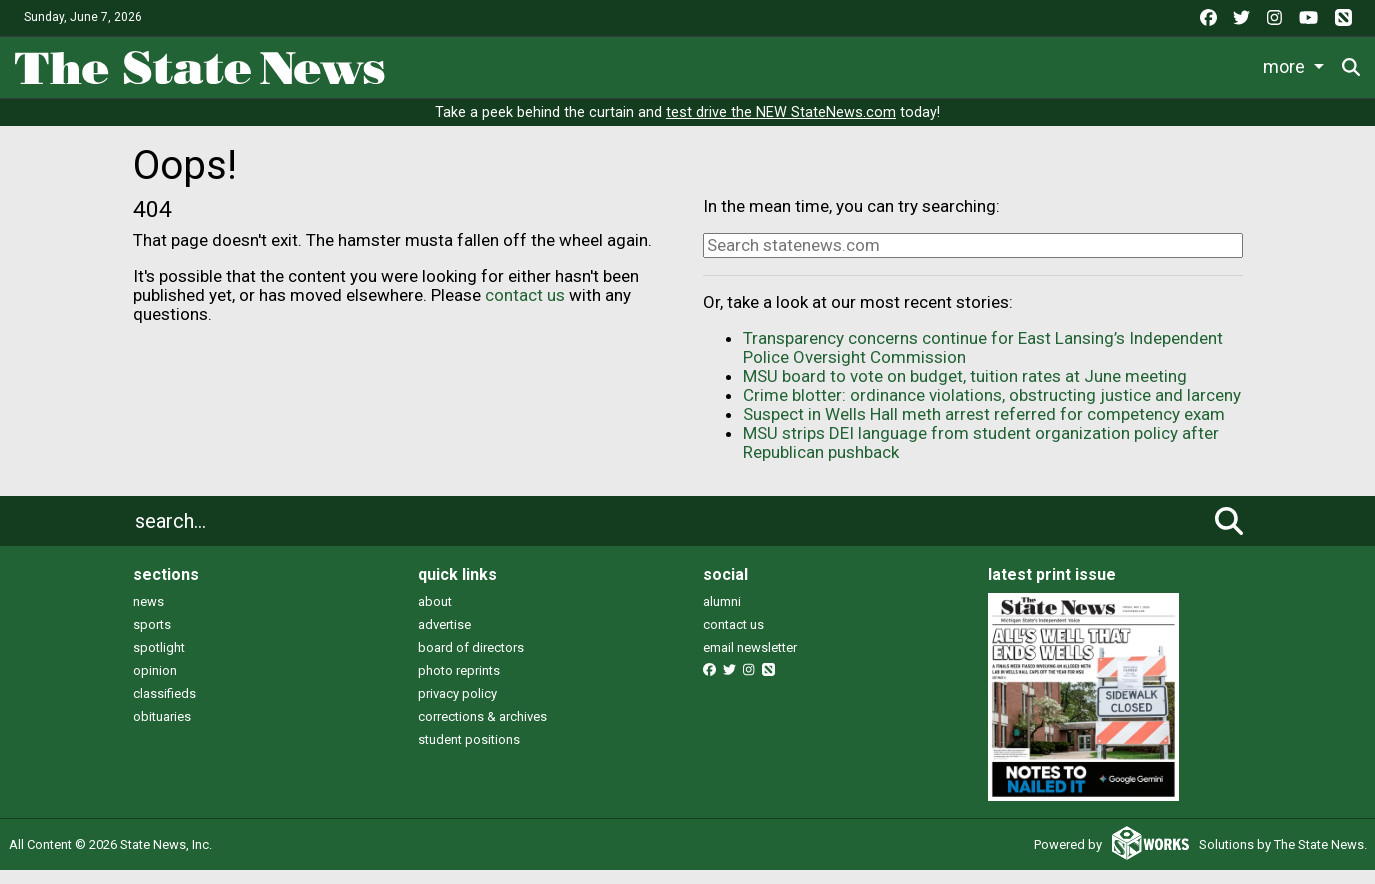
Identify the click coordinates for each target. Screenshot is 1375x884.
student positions (469, 752)
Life (504, 63)
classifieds (164, 706)
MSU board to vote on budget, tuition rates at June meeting (965, 390)
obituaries (162, 729)
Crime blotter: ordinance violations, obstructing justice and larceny (992, 409)
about (435, 614)
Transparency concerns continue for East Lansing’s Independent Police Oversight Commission (983, 361)
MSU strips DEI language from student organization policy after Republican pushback (981, 456)
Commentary (838, 63)
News (430, 63)
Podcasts (966, 63)
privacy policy (457, 706)
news (148, 614)
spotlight (159, 660)
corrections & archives (482, 729)
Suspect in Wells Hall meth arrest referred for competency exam (984, 428)
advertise (444, 637)
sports (152, 637)
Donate (1295, 64)
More (1205, 63)
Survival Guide (705, 63)
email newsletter (750, 660)
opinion (155, 683)
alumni (722, 614)
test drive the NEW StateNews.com (781, 126)
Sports (584, 63)
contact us (525, 308)
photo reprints (459, 683)
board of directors (471, 660)
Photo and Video (1094, 63)
